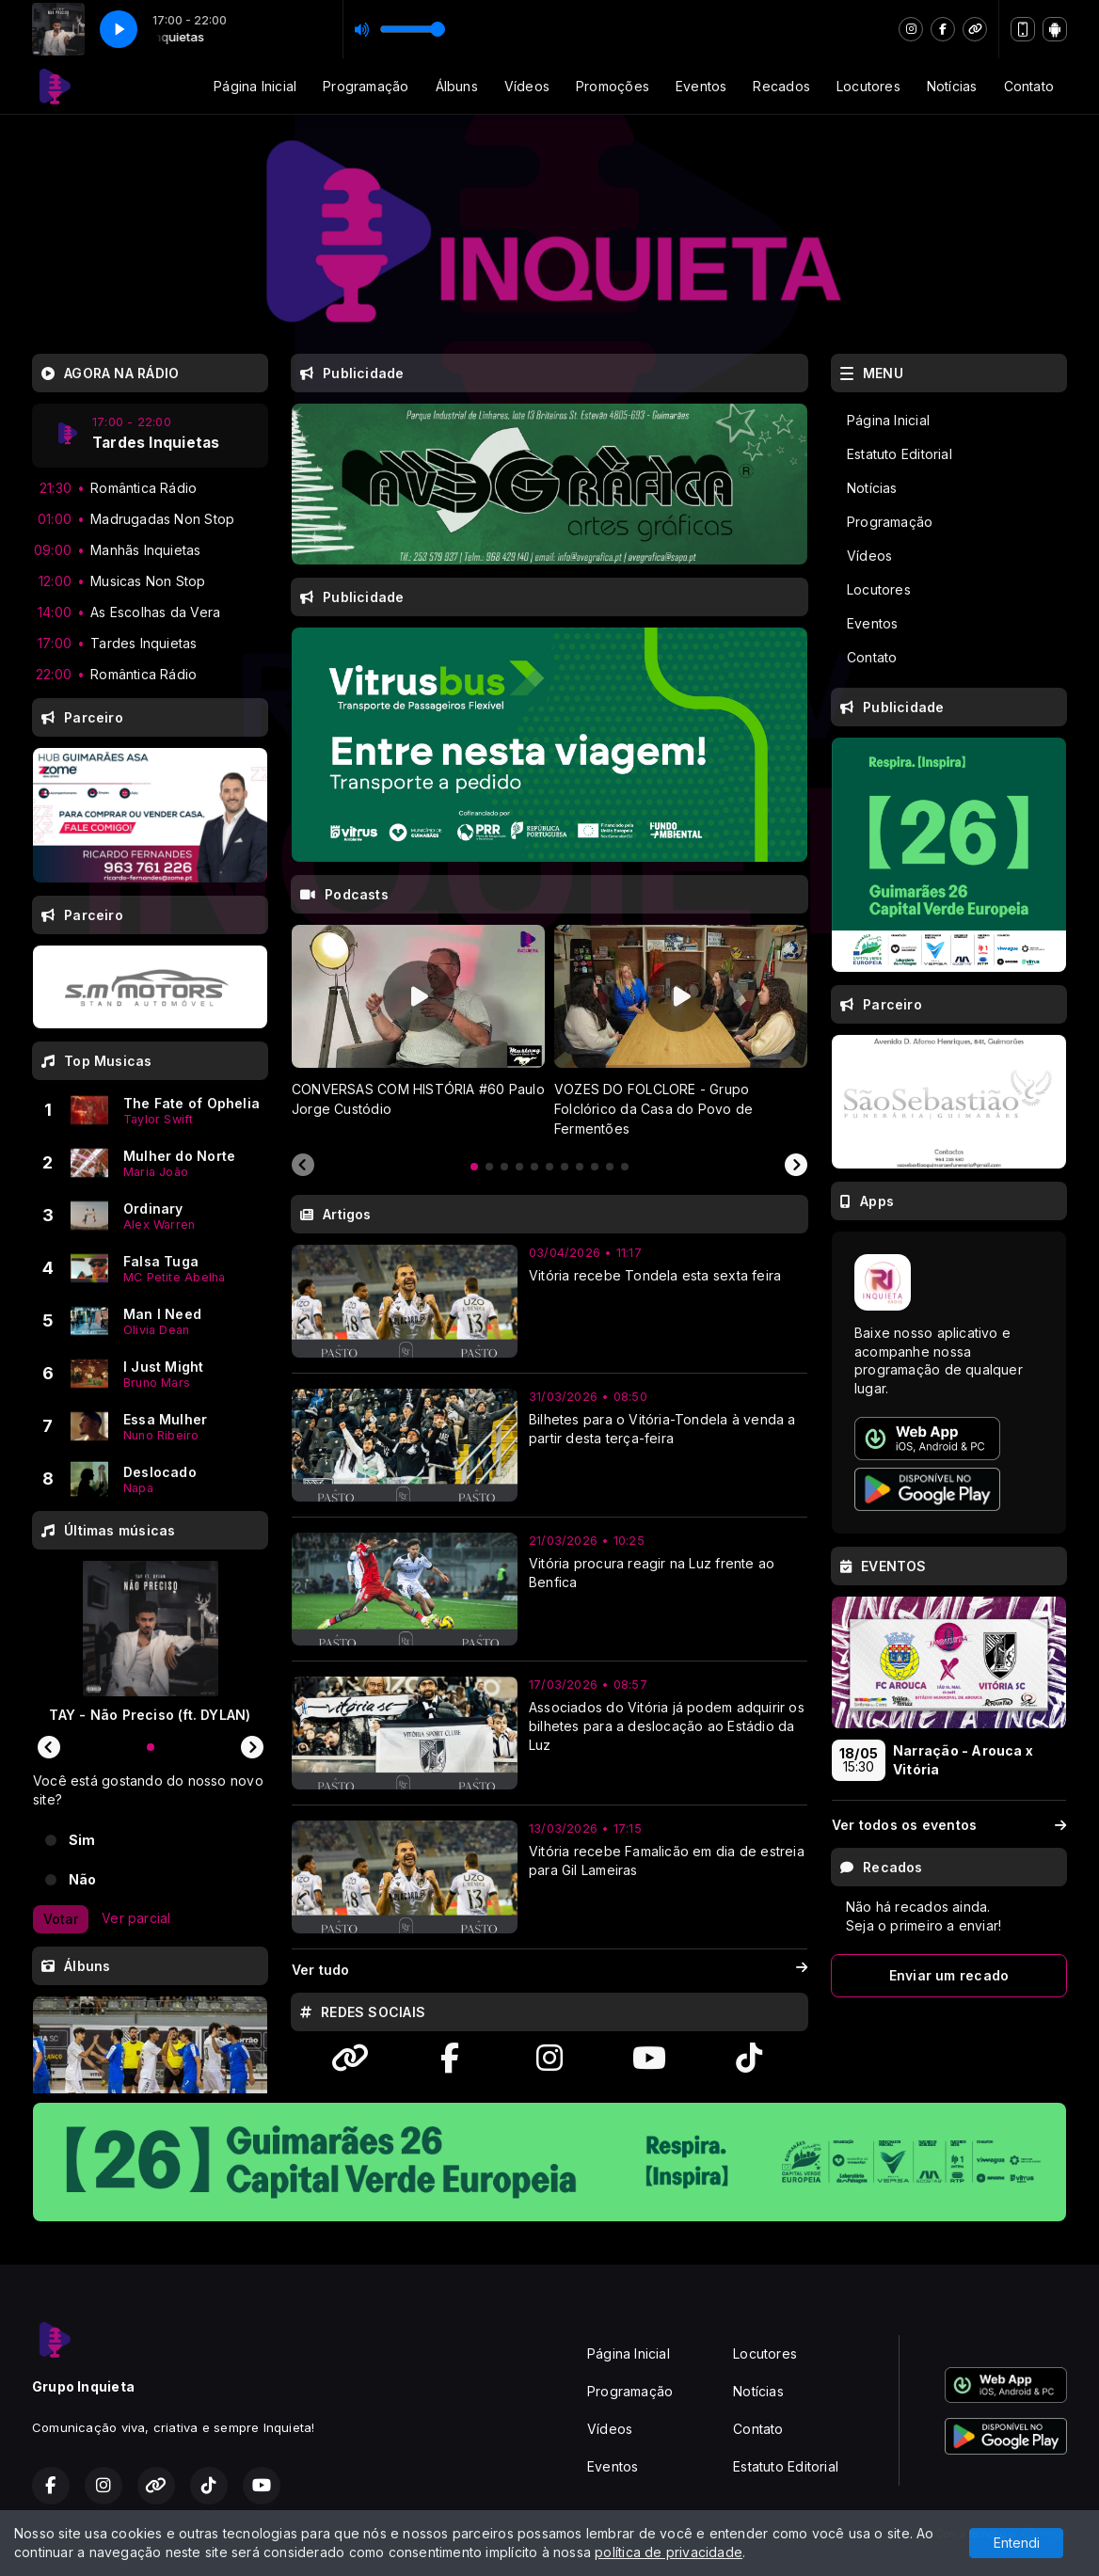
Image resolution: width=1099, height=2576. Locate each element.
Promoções (612, 86)
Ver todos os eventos (949, 1825)
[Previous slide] (303, 1166)
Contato (1029, 86)
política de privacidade (668, 2552)
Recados (781, 86)
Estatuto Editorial (899, 454)
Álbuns (457, 86)
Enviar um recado (949, 1975)
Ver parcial (136, 1918)
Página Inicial (255, 86)
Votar (60, 1919)
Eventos (701, 86)
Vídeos (527, 86)
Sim (82, 1840)
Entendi (1017, 2543)
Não (83, 1879)
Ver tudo (549, 1970)
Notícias (952, 86)
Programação (365, 86)
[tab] (474, 1166)
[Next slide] (796, 1166)
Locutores (868, 86)
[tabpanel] (418, 1031)
